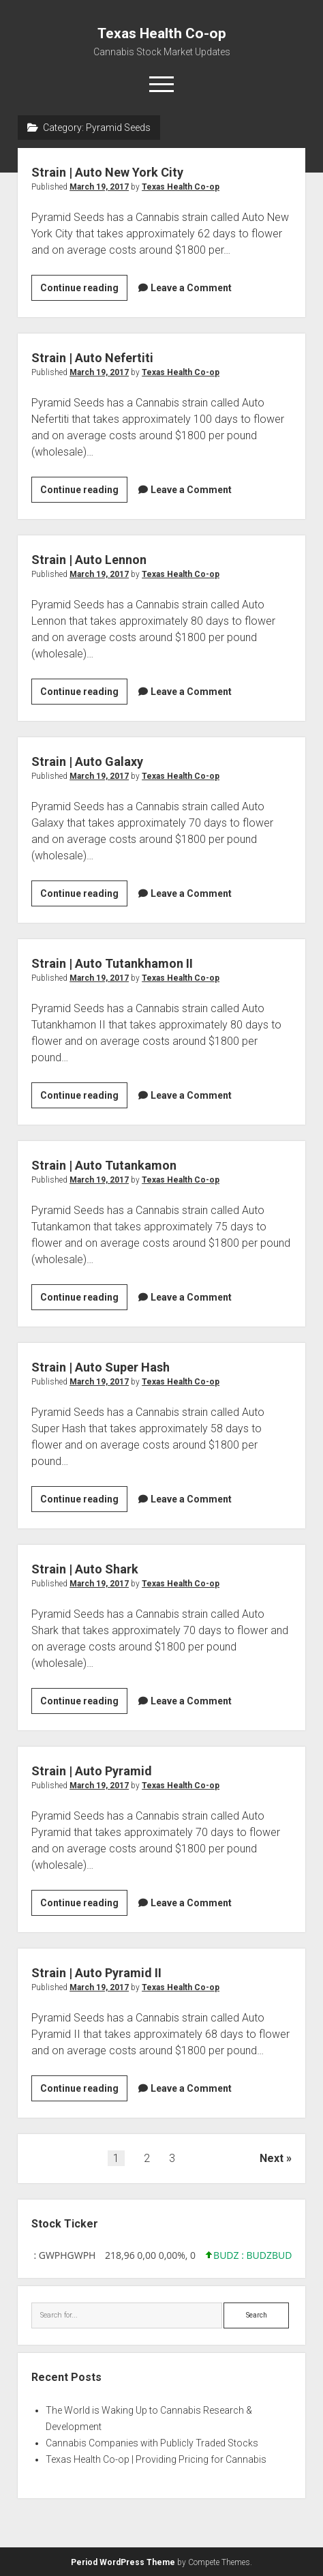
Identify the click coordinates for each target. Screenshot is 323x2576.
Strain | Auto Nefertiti (92, 358)
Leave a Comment (191, 287)
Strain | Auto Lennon (89, 559)
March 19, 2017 (99, 187)
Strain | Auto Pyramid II (96, 1973)
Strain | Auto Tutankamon (103, 1165)
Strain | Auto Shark (84, 1569)
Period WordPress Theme (123, 2562)
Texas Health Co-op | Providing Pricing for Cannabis (156, 2459)
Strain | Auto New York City (107, 172)
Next (271, 2158)
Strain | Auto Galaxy (87, 761)
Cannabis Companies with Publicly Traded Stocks (152, 2443)
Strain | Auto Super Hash (100, 1367)
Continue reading (83, 290)
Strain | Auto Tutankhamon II (112, 963)
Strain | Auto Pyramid (91, 1771)
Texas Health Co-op (161, 33)
